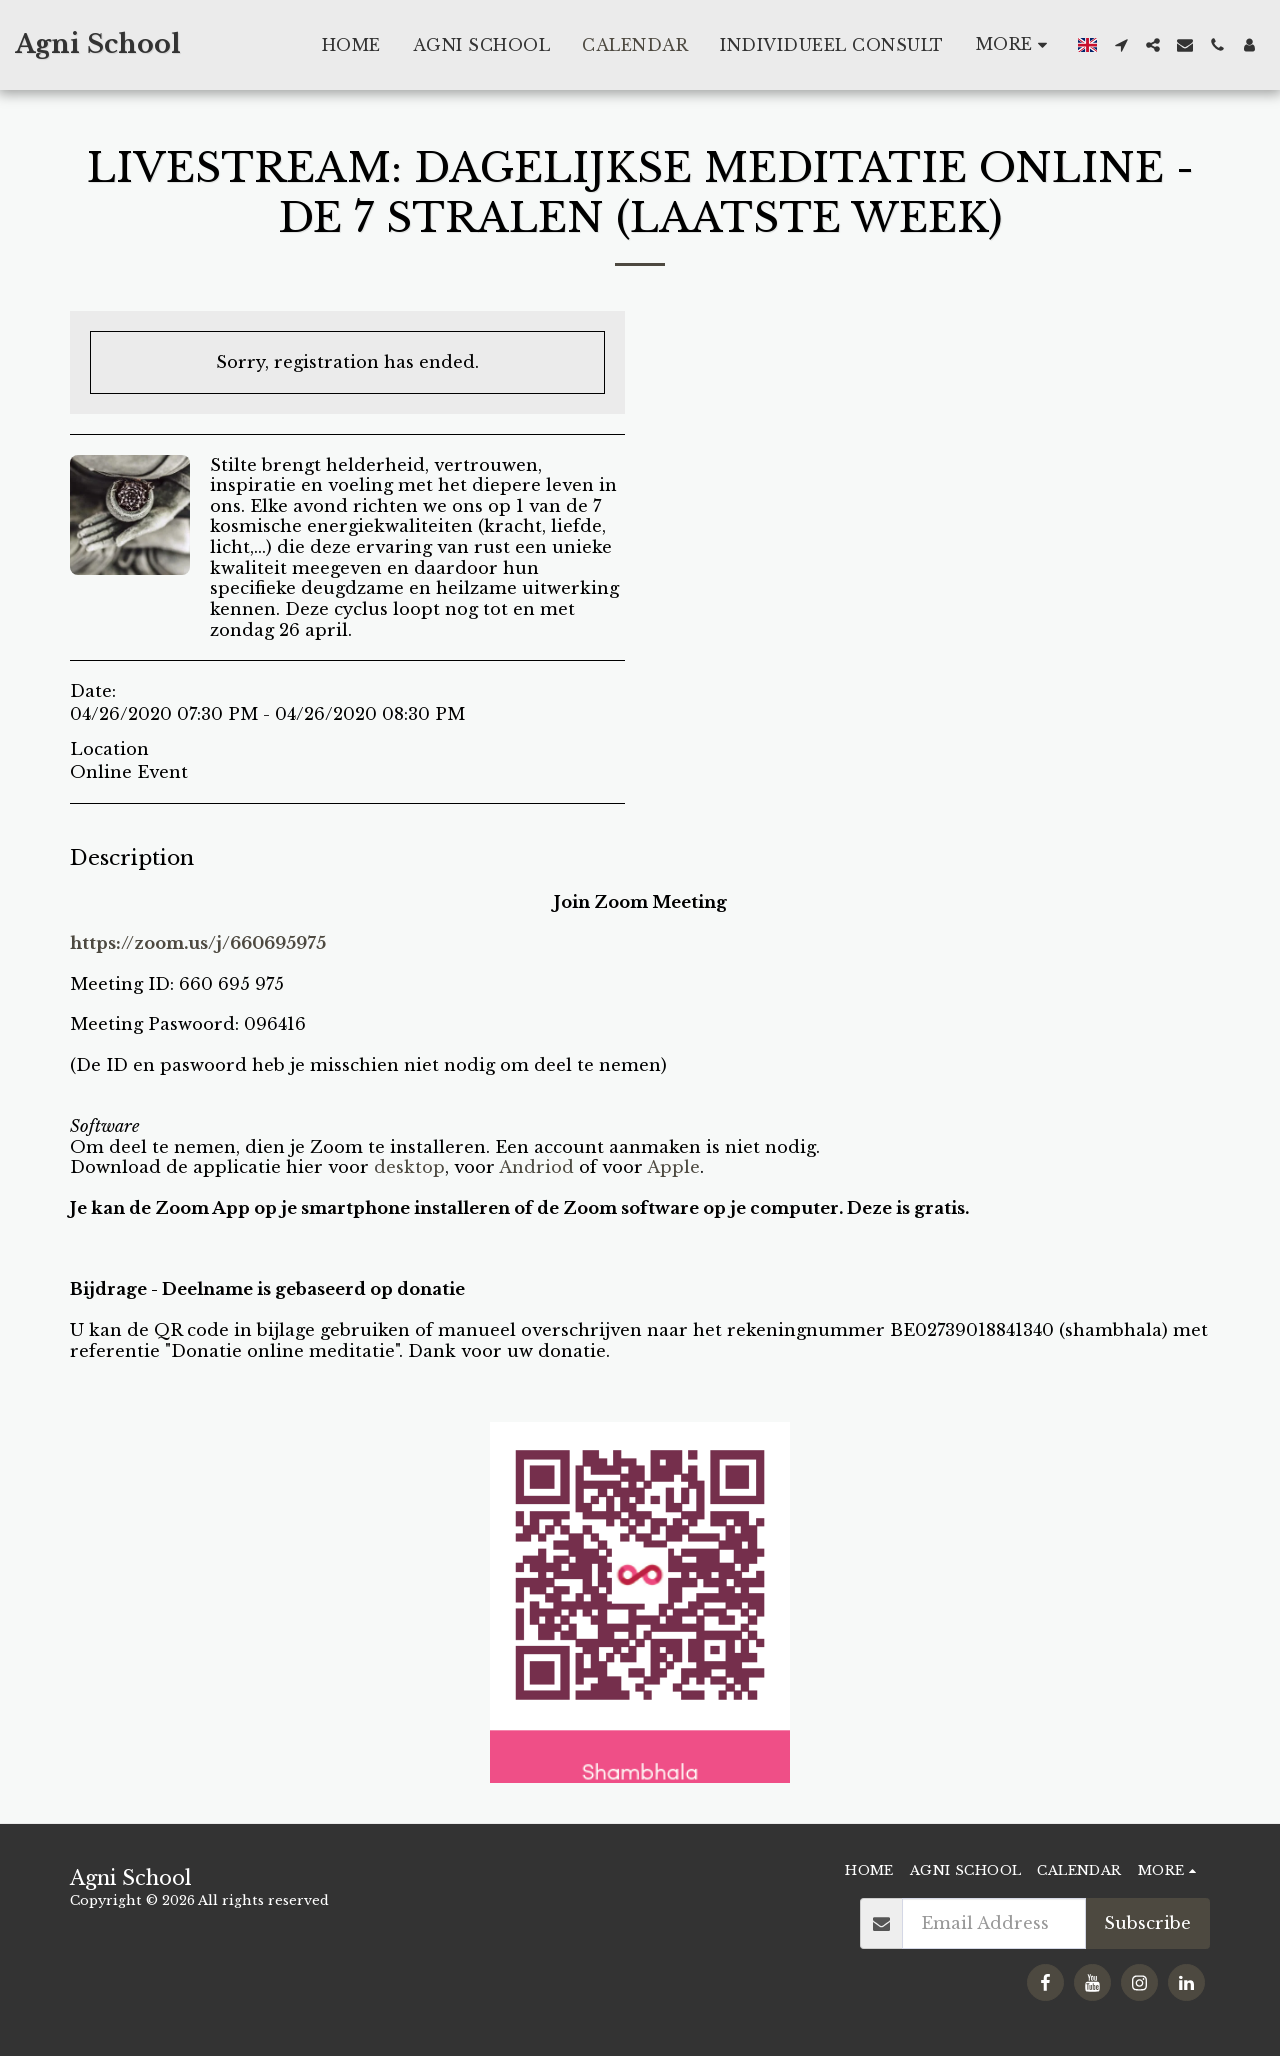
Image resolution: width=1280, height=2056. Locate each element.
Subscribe (1147, 1923)
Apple (673, 1167)
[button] (1121, 45)
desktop (409, 1167)
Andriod (536, 1167)
